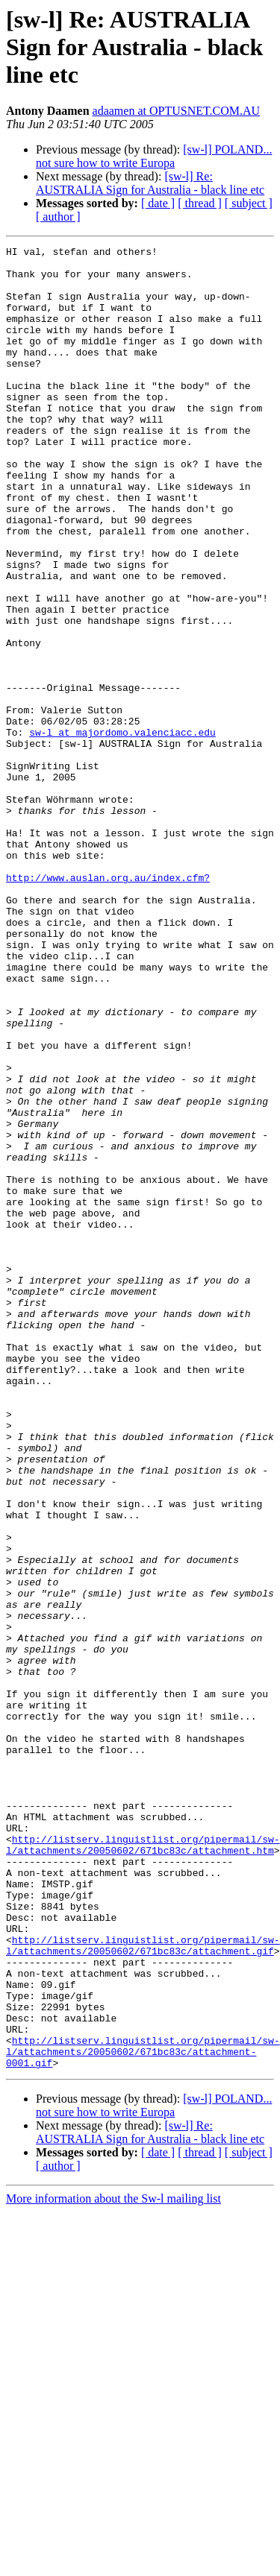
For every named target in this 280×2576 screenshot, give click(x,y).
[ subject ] (249, 203)
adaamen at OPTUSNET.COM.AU (177, 110)
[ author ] (58, 216)
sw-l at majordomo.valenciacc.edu (122, 830)
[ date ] (158, 203)
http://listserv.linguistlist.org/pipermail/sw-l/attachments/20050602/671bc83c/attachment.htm (143, 2165)
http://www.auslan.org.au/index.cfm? (108, 1004)
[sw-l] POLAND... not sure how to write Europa (154, 156)
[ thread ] (200, 203)
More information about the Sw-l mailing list (113, 2563)
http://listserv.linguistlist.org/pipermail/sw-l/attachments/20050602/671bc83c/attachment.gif (143, 2286)
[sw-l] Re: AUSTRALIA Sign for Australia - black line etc (150, 183)
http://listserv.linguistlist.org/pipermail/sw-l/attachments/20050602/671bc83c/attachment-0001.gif (143, 2413)
